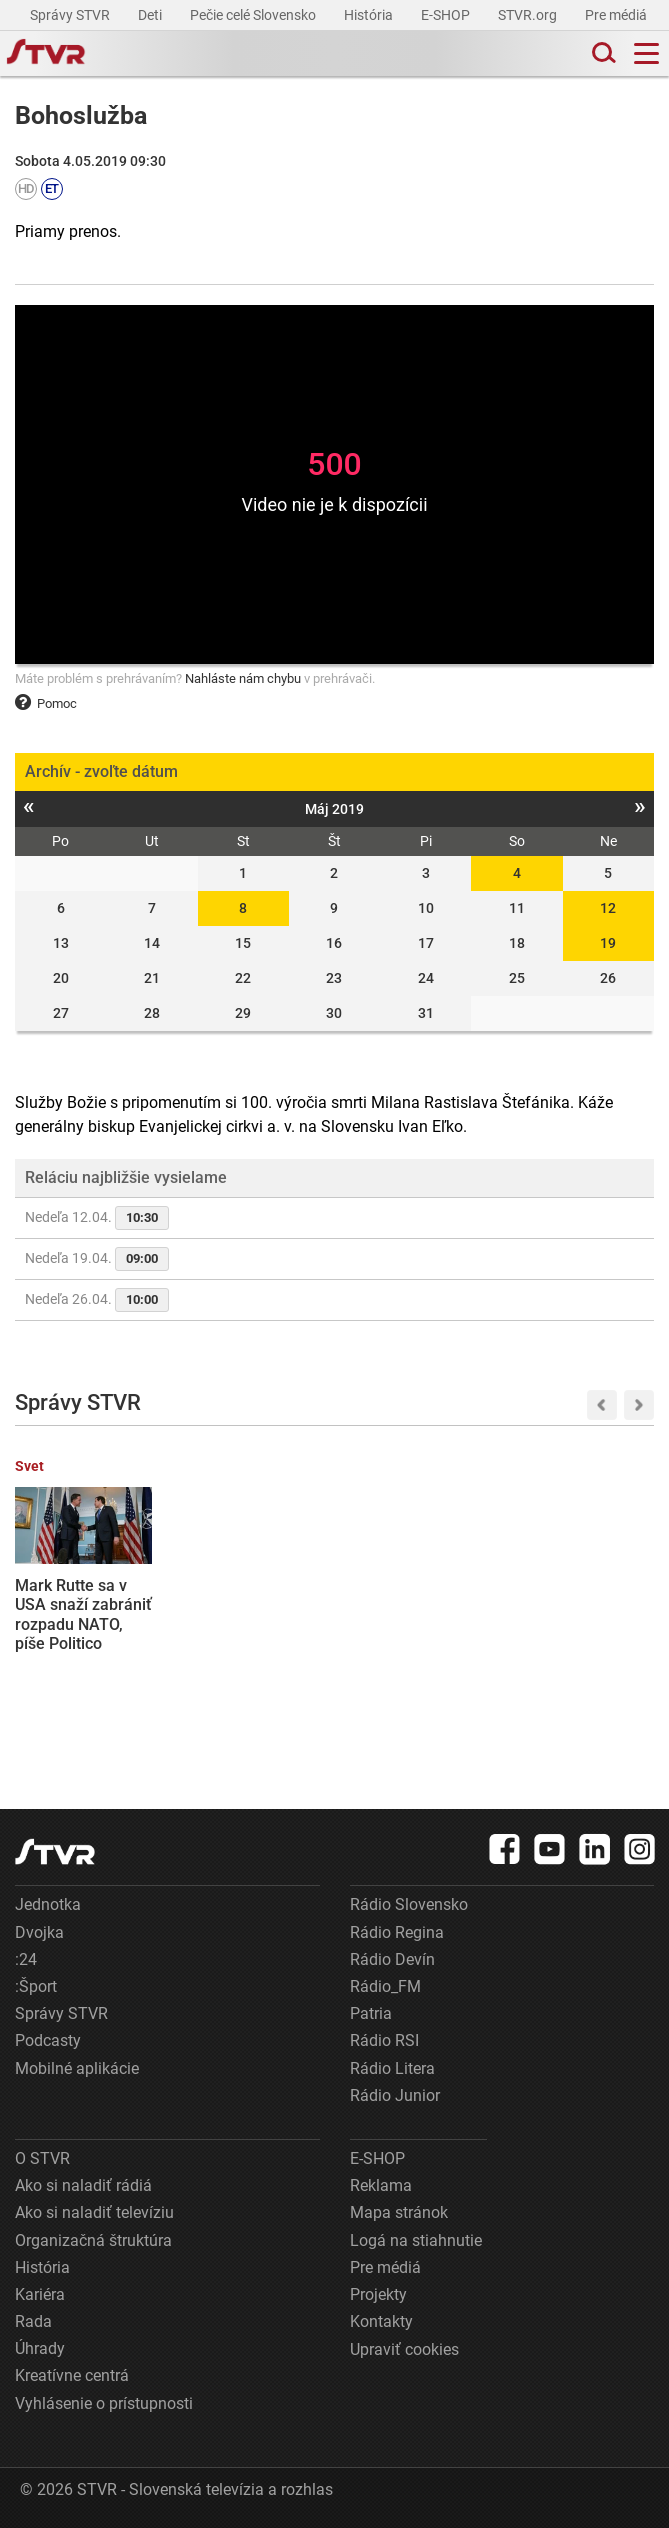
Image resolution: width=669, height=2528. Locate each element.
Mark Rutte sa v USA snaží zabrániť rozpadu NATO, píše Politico (83, 1614)
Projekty (378, 2294)
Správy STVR (71, 15)
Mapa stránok (399, 2212)
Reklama (381, 2185)
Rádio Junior (395, 2095)
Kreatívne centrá (72, 2375)
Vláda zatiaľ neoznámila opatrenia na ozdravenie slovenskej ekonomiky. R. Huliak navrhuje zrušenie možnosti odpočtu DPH (582, 1663)
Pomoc (46, 703)
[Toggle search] (602, 53)
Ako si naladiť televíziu (94, 2212)
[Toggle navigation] (646, 53)
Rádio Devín (392, 1959)
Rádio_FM (385, 1986)
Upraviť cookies (404, 2349)
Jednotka (48, 1904)
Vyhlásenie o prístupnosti (104, 2403)
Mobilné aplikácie (77, 2068)
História (370, 15)
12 (608, 908)
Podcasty (48, 2040)
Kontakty (381, 2321)
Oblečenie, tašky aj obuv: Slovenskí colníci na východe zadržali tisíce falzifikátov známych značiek (416, 1633)
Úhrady (40, 2348)
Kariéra (40, 2294)
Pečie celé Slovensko (254, 15)
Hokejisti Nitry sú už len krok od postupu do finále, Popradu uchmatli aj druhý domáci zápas (246, 1633)
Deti (151, 15)
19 (608, 943)
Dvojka (39, 1932)
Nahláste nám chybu (243, 678)
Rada (33, 2321)
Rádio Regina (397, 1932)
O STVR (42, 2158)
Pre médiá (617, 15)
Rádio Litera (392, 2068)
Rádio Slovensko (409, 1904)
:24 (26, 1959)
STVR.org (529, 15)
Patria (371, 2013)
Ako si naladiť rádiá (83, 2185)
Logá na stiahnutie (416, 2240)
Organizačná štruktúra (93, 2240)
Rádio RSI (384, 2040)
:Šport (36, 1986)
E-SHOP (447, 15)
